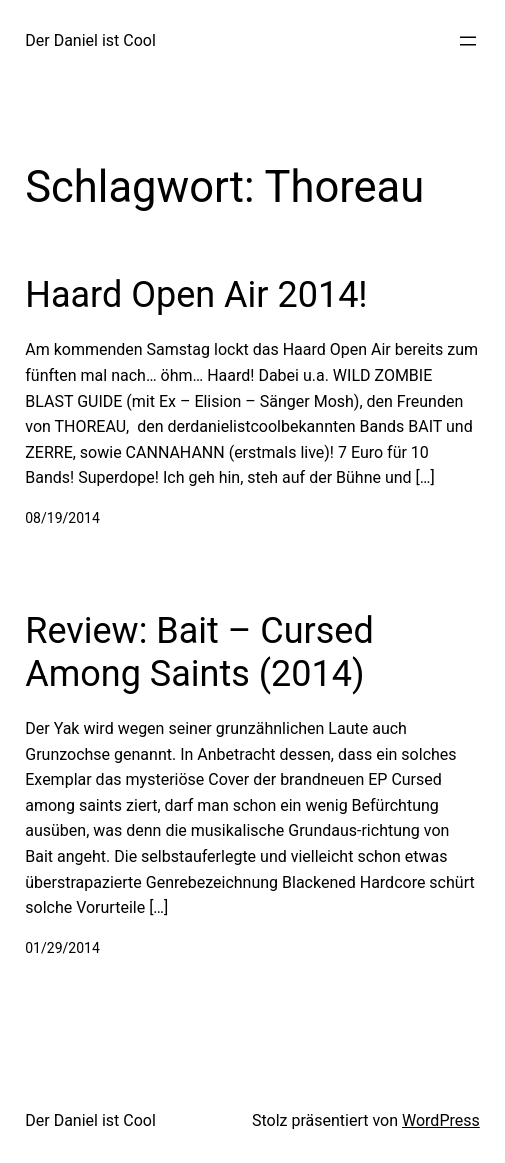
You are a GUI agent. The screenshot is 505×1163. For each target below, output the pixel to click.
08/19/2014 (62, 518)
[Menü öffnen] (468, 41)
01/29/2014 (62, 948)
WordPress (441, 1120)
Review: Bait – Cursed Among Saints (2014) (199, 652)
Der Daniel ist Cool (90, 40)
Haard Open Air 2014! (196, 295)
